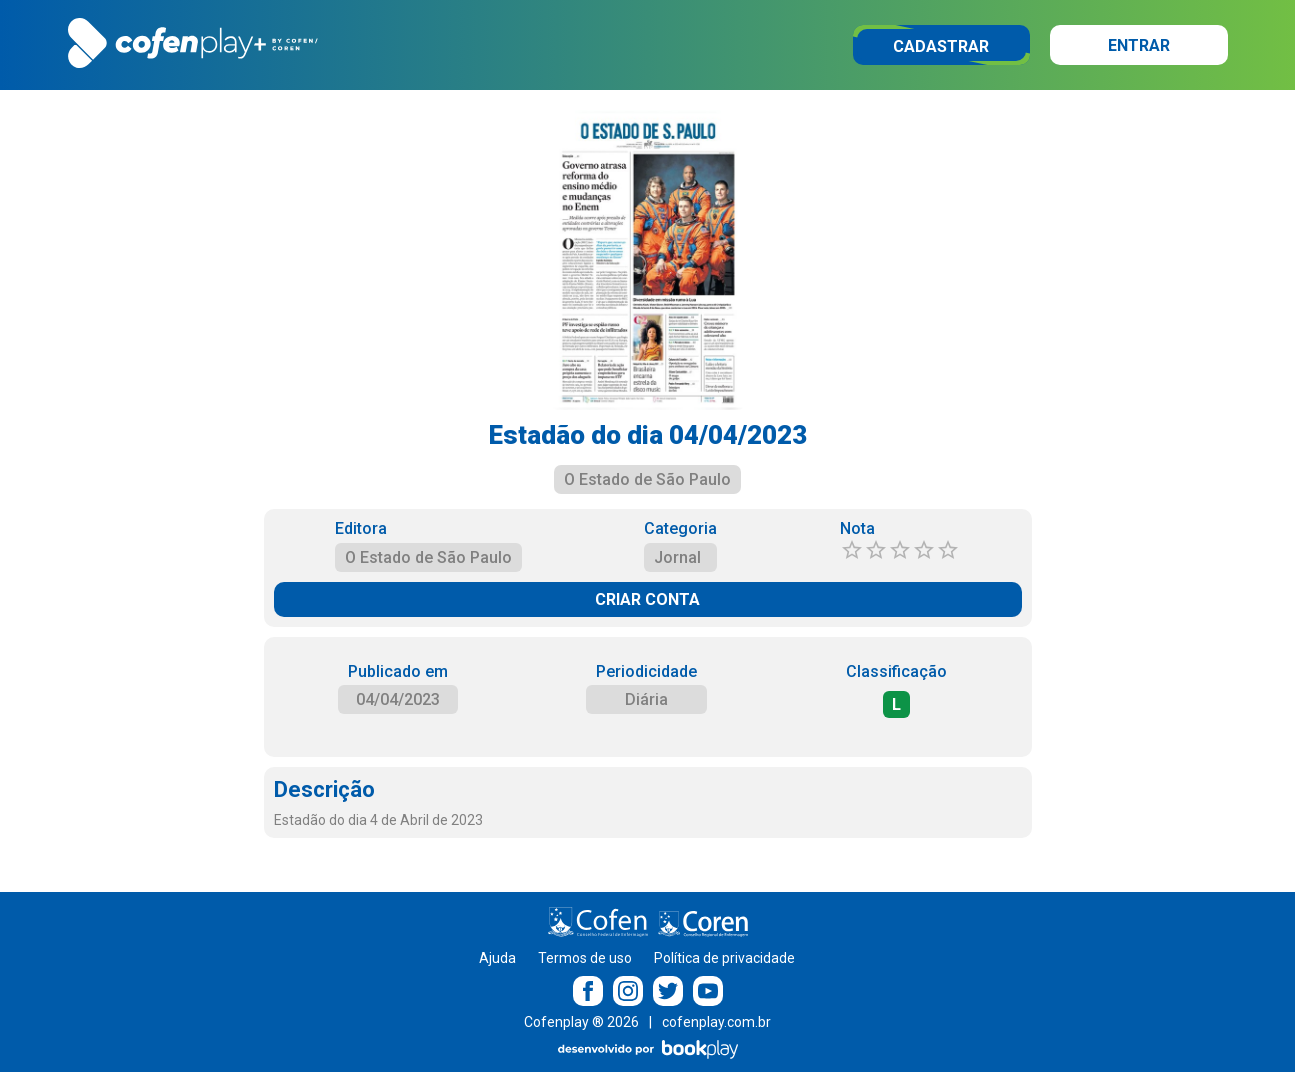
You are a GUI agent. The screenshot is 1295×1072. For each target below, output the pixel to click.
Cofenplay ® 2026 (581, 1022)
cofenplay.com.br (716, 1022)
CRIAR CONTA (647, 599)
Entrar (1139, 45)
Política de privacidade (724, 958)
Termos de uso (585, 958)
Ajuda (497, 958)
